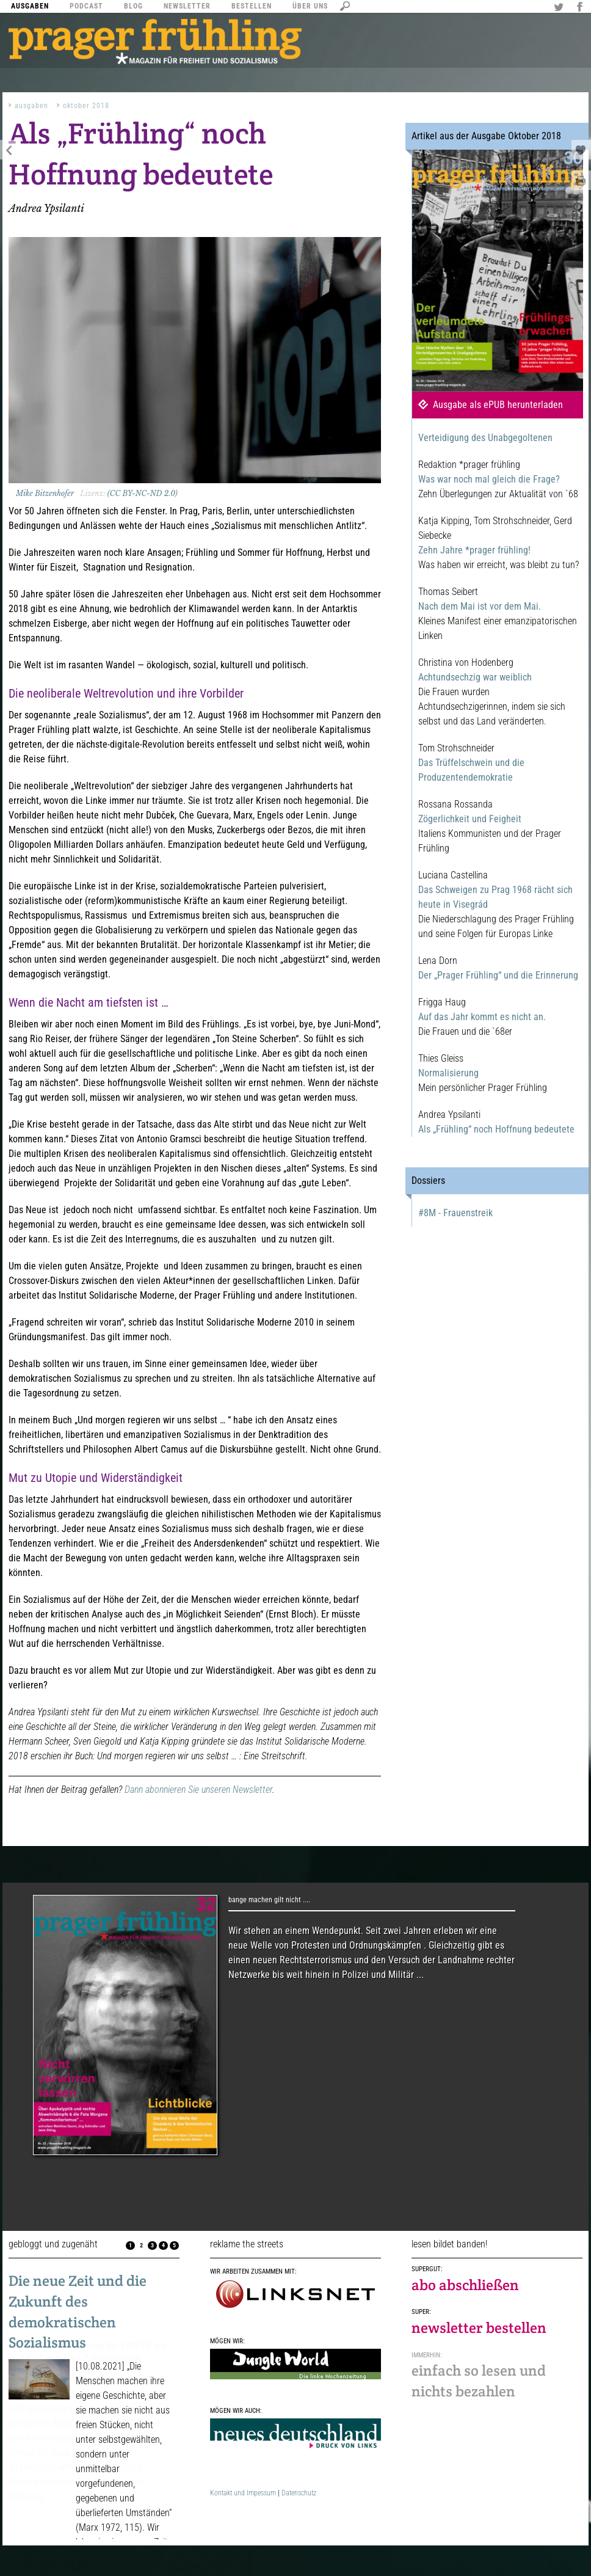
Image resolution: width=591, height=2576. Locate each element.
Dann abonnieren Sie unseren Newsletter (198, 1789)
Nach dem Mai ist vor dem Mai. (479, 606)
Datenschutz (298, 2493)
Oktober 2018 (86, 105)
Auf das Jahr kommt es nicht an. (482, 1017)
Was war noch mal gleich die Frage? (489, 479)
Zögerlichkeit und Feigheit (469, 819)
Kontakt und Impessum (243, 2493)
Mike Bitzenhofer (45, 493)
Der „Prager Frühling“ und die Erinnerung (498, 975)
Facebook (581, 8)
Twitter (560, 8)
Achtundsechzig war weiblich (475, 677)
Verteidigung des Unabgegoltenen (485, 437)
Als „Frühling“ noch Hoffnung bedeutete (496, 1129)
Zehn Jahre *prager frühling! (474, 550)
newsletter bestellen (479, 2327)
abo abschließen (465, 2284)
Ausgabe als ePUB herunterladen (498, 404)
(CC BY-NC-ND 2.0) (142, 493)
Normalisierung (448, 1073)
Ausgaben (31, 105)
